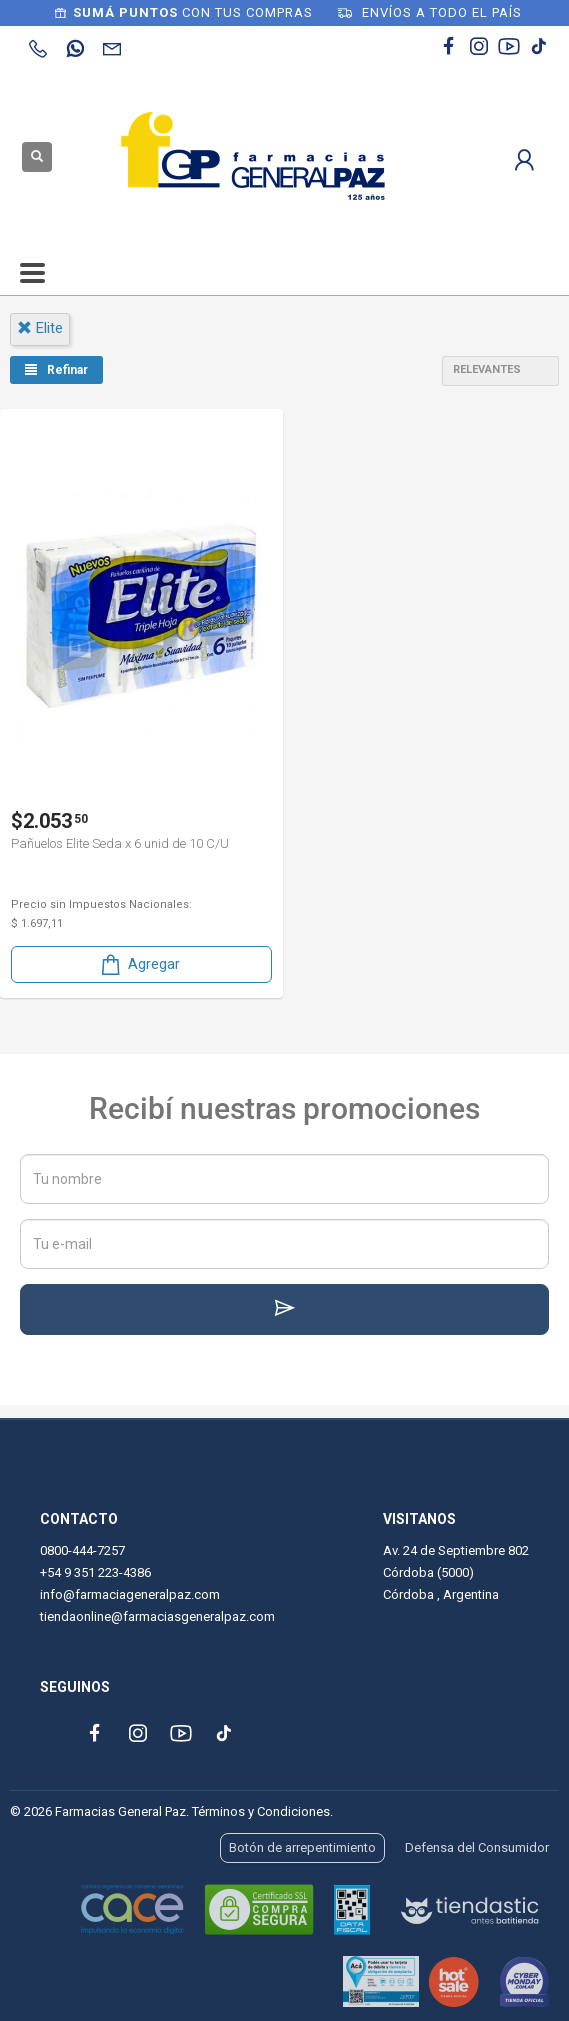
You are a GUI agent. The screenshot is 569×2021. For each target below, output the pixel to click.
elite (40, 328)
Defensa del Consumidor (477, 1847)
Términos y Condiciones (261, 1811)
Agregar (139, 964)
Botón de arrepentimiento (302, 1847)
